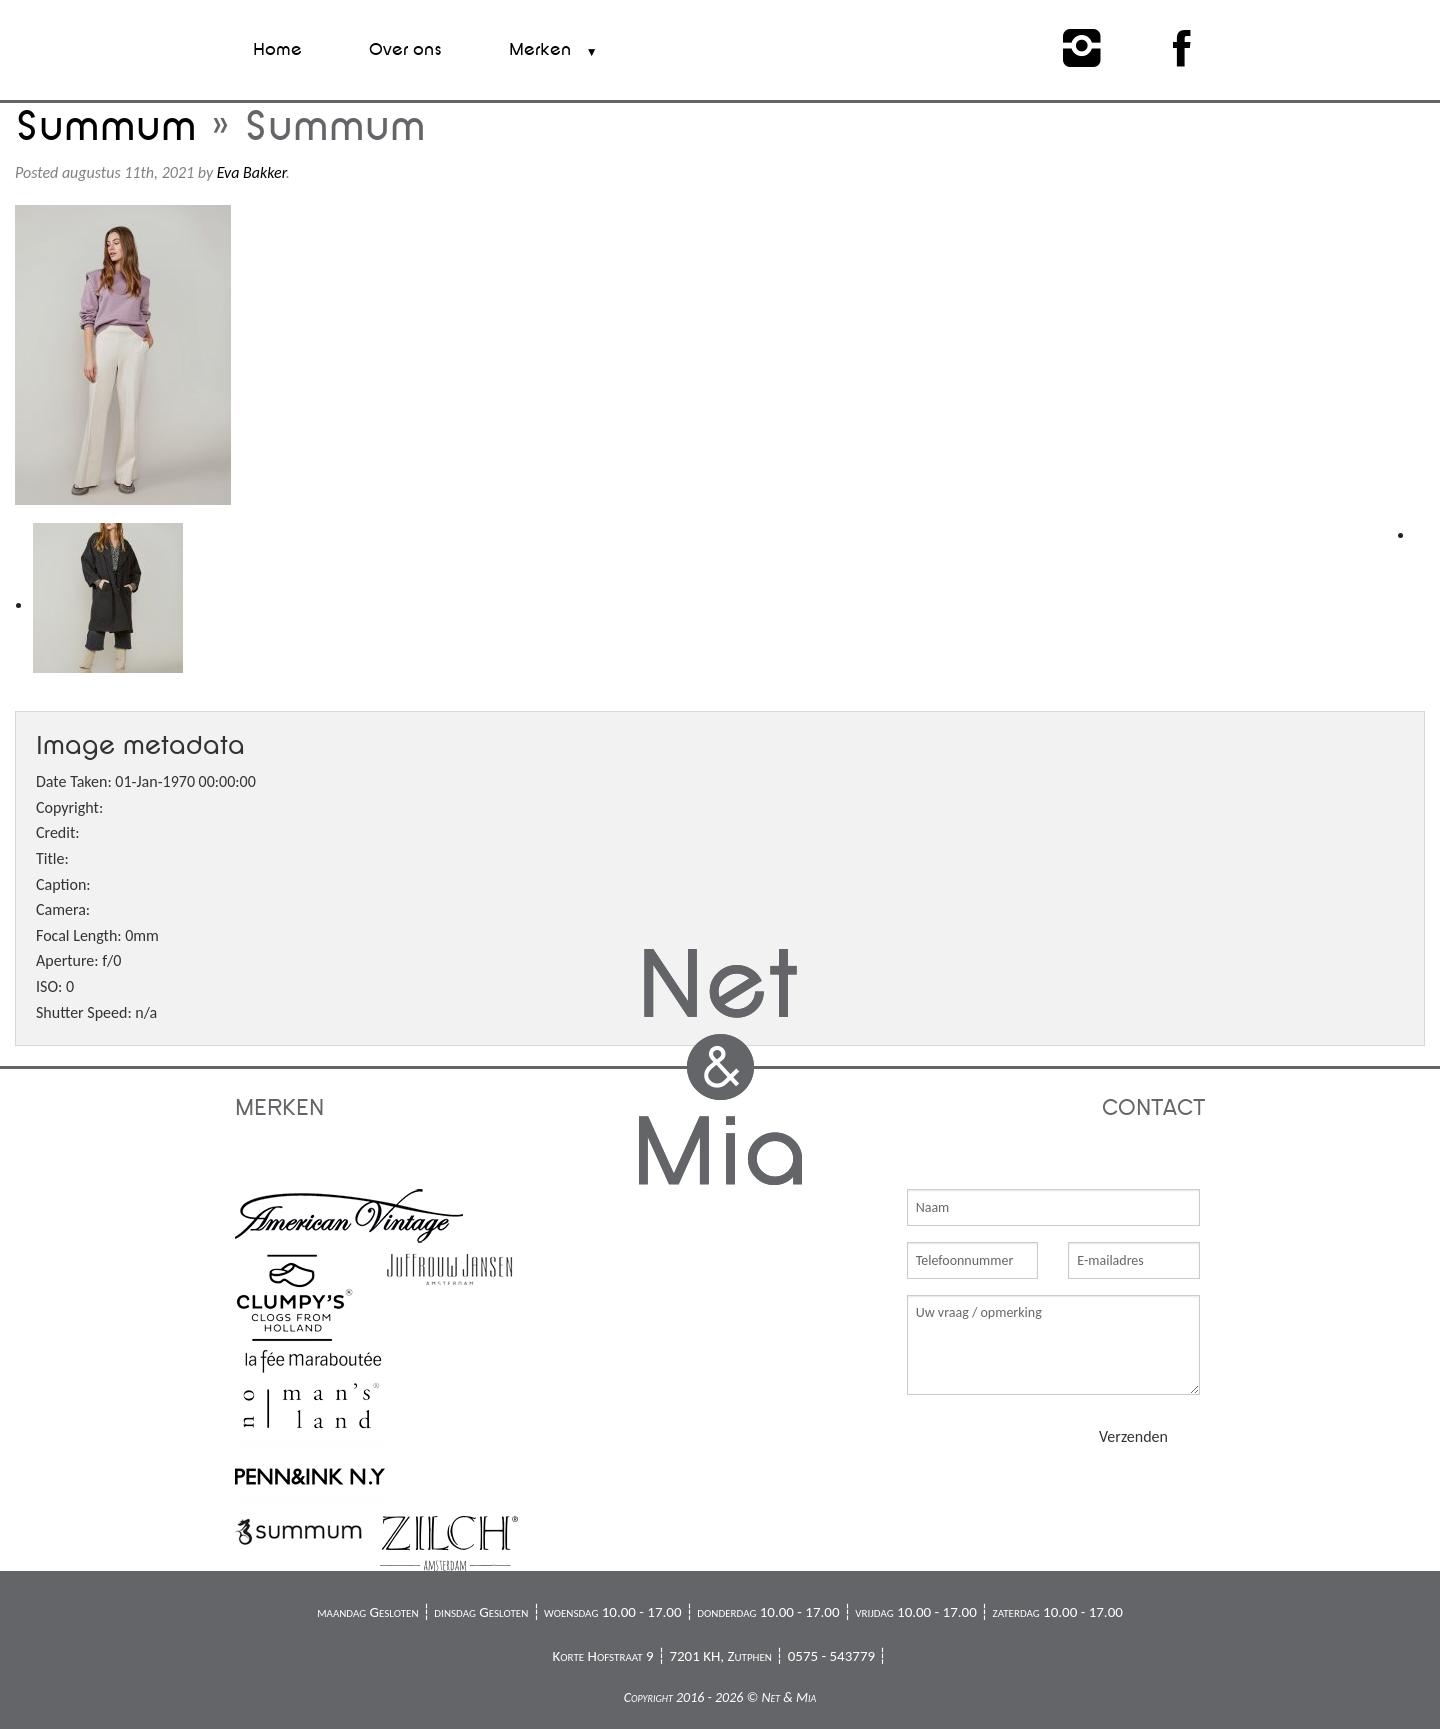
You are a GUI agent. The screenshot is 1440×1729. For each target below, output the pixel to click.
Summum (106, 126)
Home (277, 49)
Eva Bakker (251, 172)
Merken (540, 49)
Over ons (405, 49)
